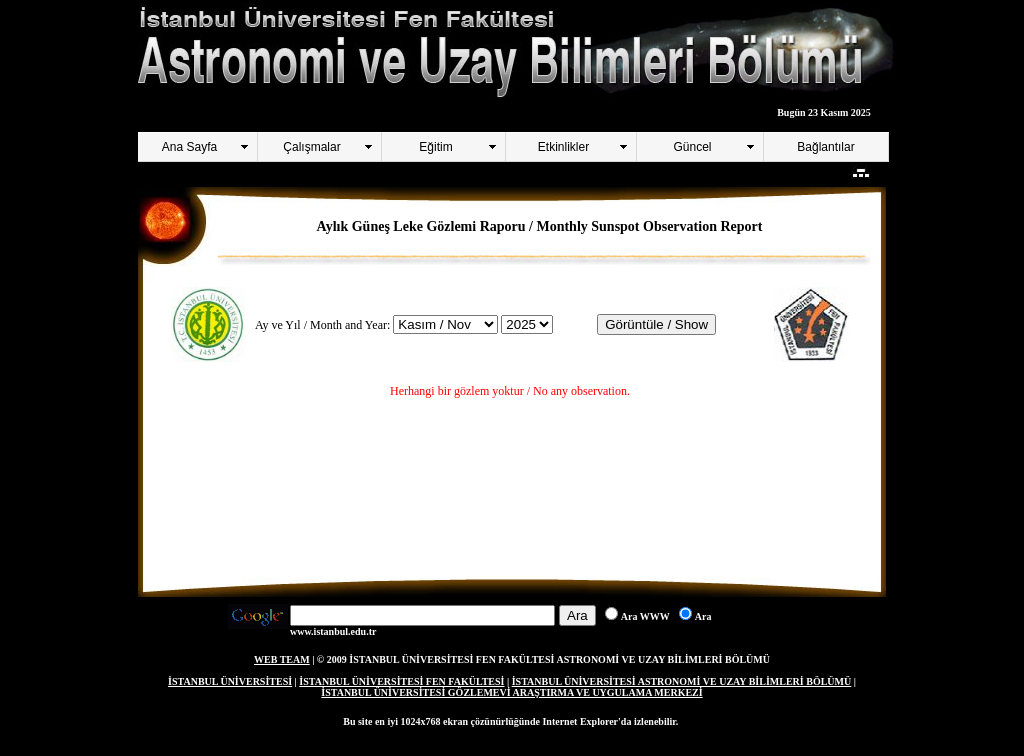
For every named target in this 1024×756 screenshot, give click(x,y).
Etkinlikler (563, 147)
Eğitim (435, 147)
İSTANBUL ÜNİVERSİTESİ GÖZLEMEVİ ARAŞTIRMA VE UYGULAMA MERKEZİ (511, 692)
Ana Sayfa (189, 147)
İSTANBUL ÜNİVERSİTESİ (230, 681)
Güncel (692, 147)
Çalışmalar (311, 147)
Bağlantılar (825, 147)
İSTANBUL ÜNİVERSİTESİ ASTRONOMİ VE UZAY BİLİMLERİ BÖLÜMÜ (682, 681)
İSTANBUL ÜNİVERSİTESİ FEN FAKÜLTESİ (401, 681)
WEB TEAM (282, 659)
